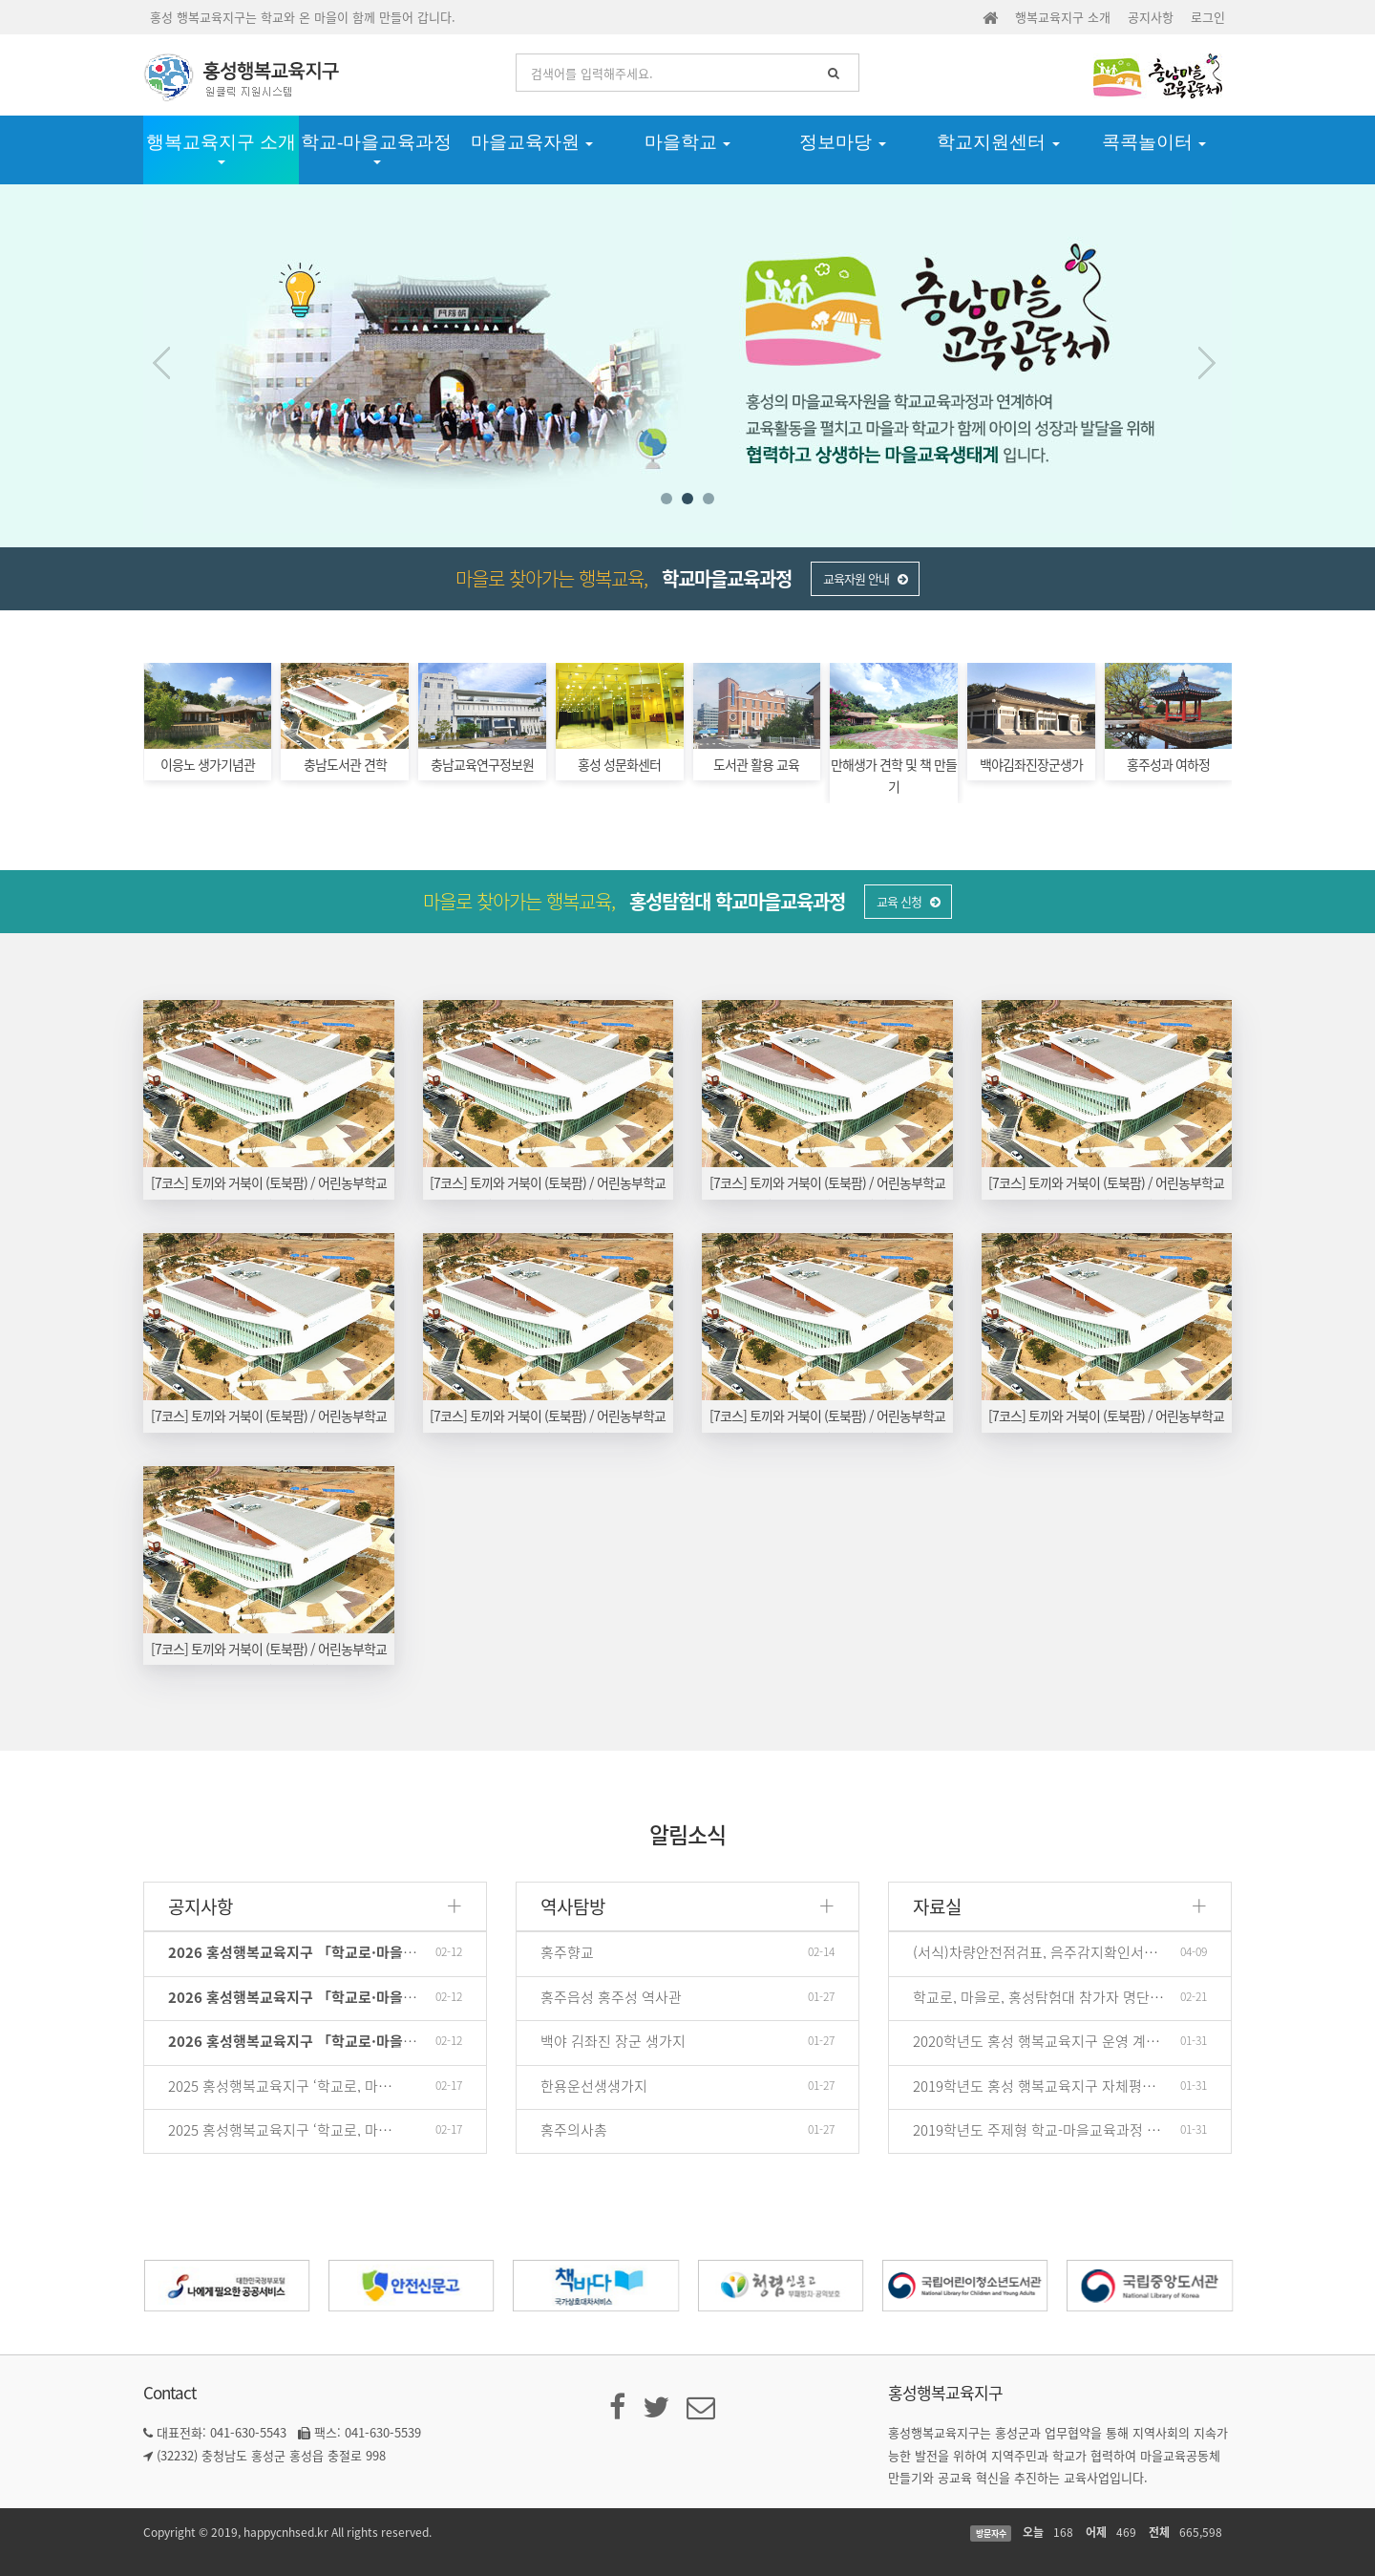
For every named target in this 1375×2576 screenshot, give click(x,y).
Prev (169, 363)
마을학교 (688, 142)
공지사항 (1151, 17)
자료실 (937, 1906)
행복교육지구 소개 (1063, 17)
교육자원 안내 (865, 578)
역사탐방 (572, 1906)
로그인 (1208, 17)
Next (1206, 363)
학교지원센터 (998, 142)
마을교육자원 (532, 142)
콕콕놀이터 (1154, 142)
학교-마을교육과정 (376, 148)
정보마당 (842, 142)
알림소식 (687, 1834)
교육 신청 (908, 901)
